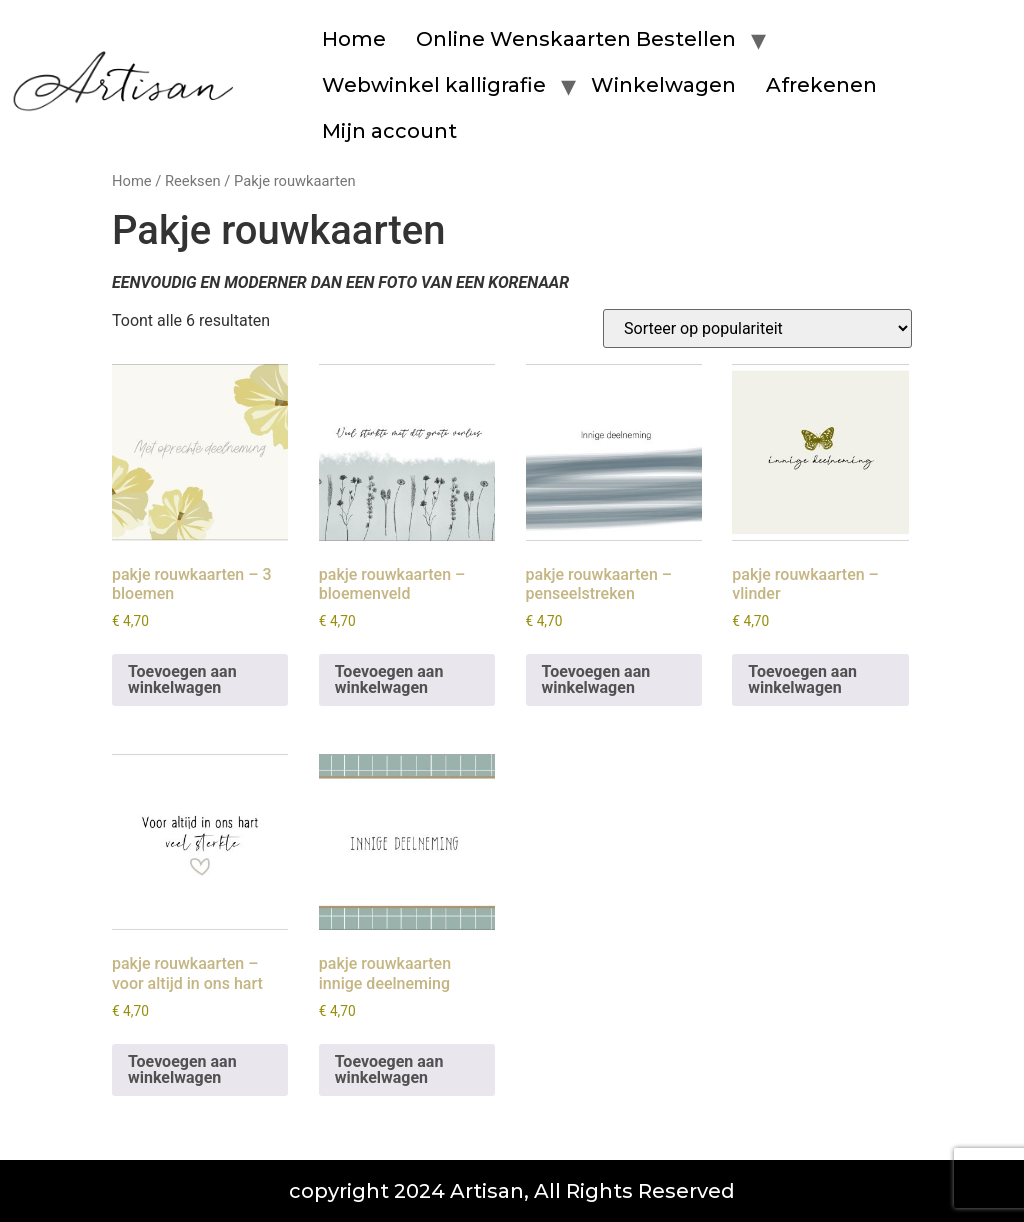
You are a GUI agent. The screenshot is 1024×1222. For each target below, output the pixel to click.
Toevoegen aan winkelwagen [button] (182, 679)
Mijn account (389, 131)
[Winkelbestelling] (757, 328)
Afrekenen (821, 85)
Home (354, 39)
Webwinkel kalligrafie (434, 85)
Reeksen (193, 181)
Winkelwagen (663, 85)
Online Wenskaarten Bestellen (576, 39)
